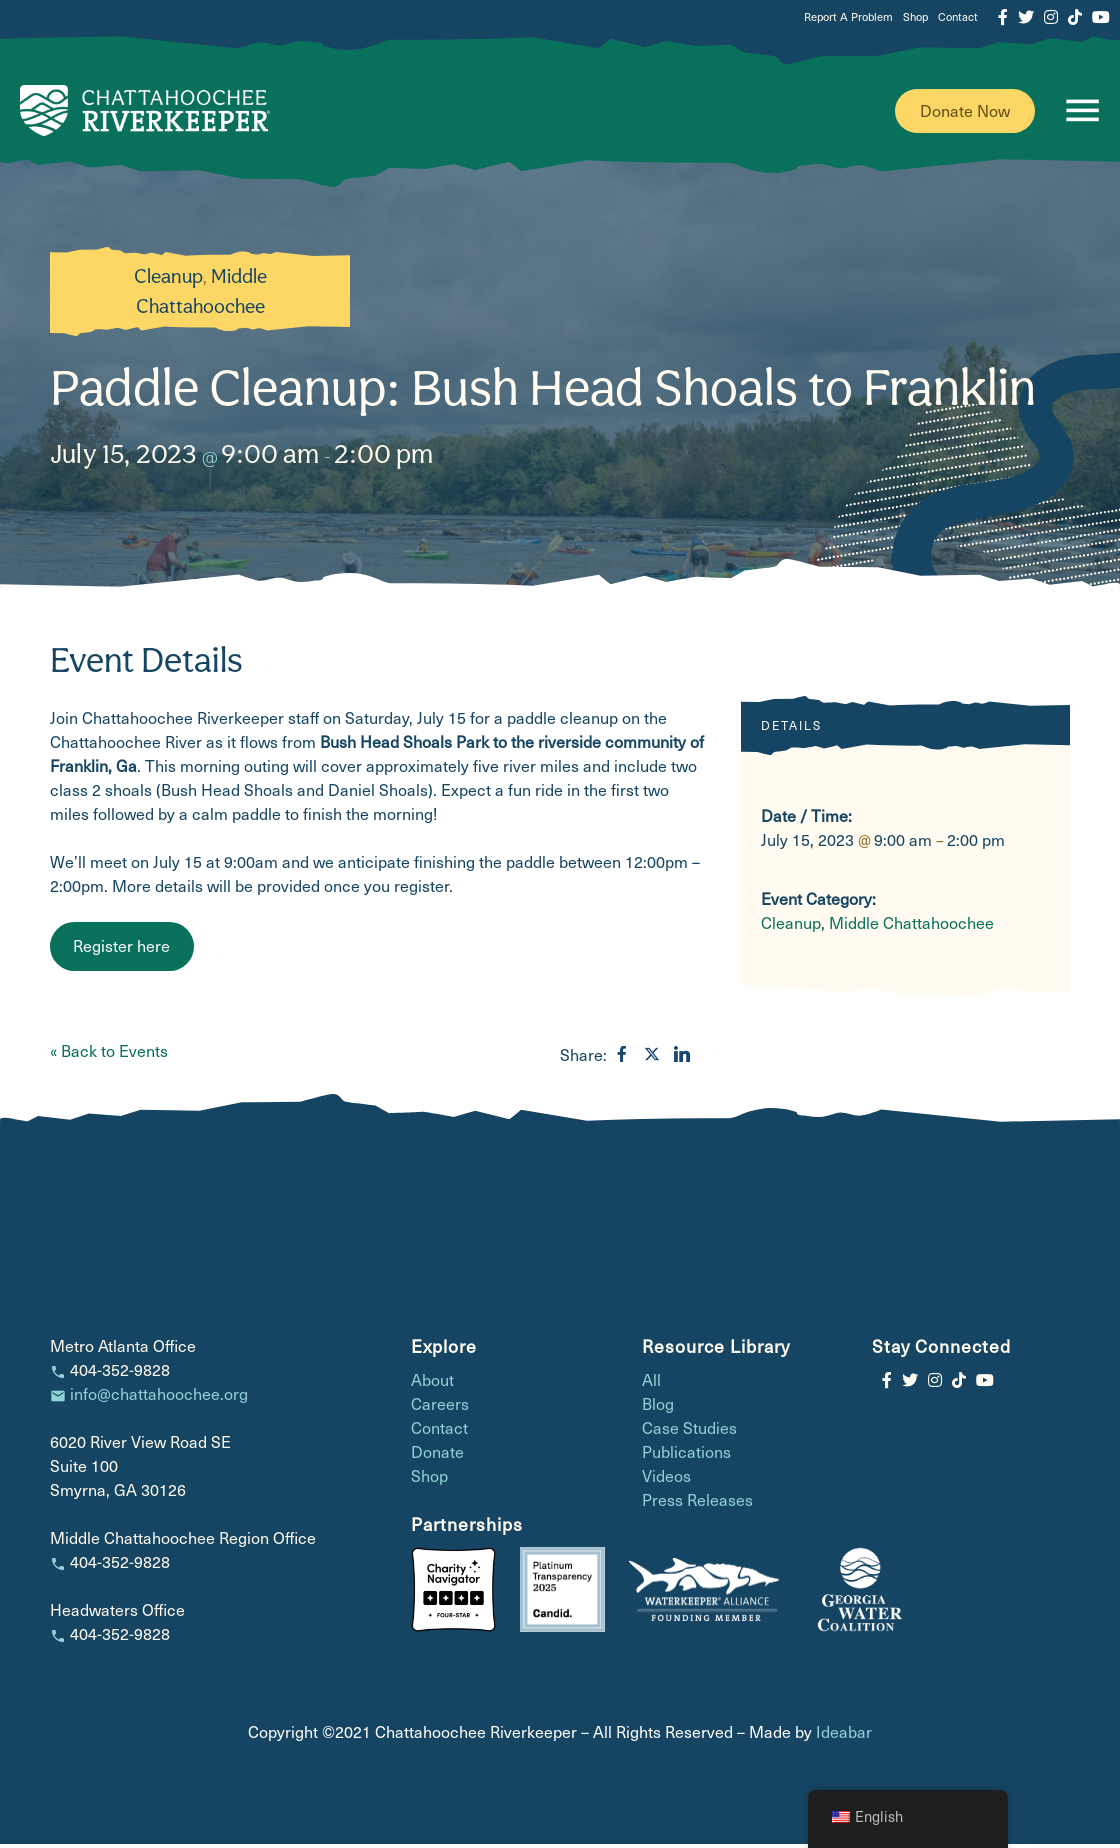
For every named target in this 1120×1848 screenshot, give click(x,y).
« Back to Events (109, 1054)
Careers (440, 1407)
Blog (658, 1407)
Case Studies (689, 1431)
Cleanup (168, 280)
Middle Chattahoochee (911, 926)
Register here (121, 949)
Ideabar (844, 1735)
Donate (437, 1455)
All (651, 1383)
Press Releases (697, 1503)
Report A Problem (848, 16)
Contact (958, 16)
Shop (915, 16)
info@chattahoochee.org (159, 1397)
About (432, 1383)
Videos (666, 1479)
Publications (686, 1455)
